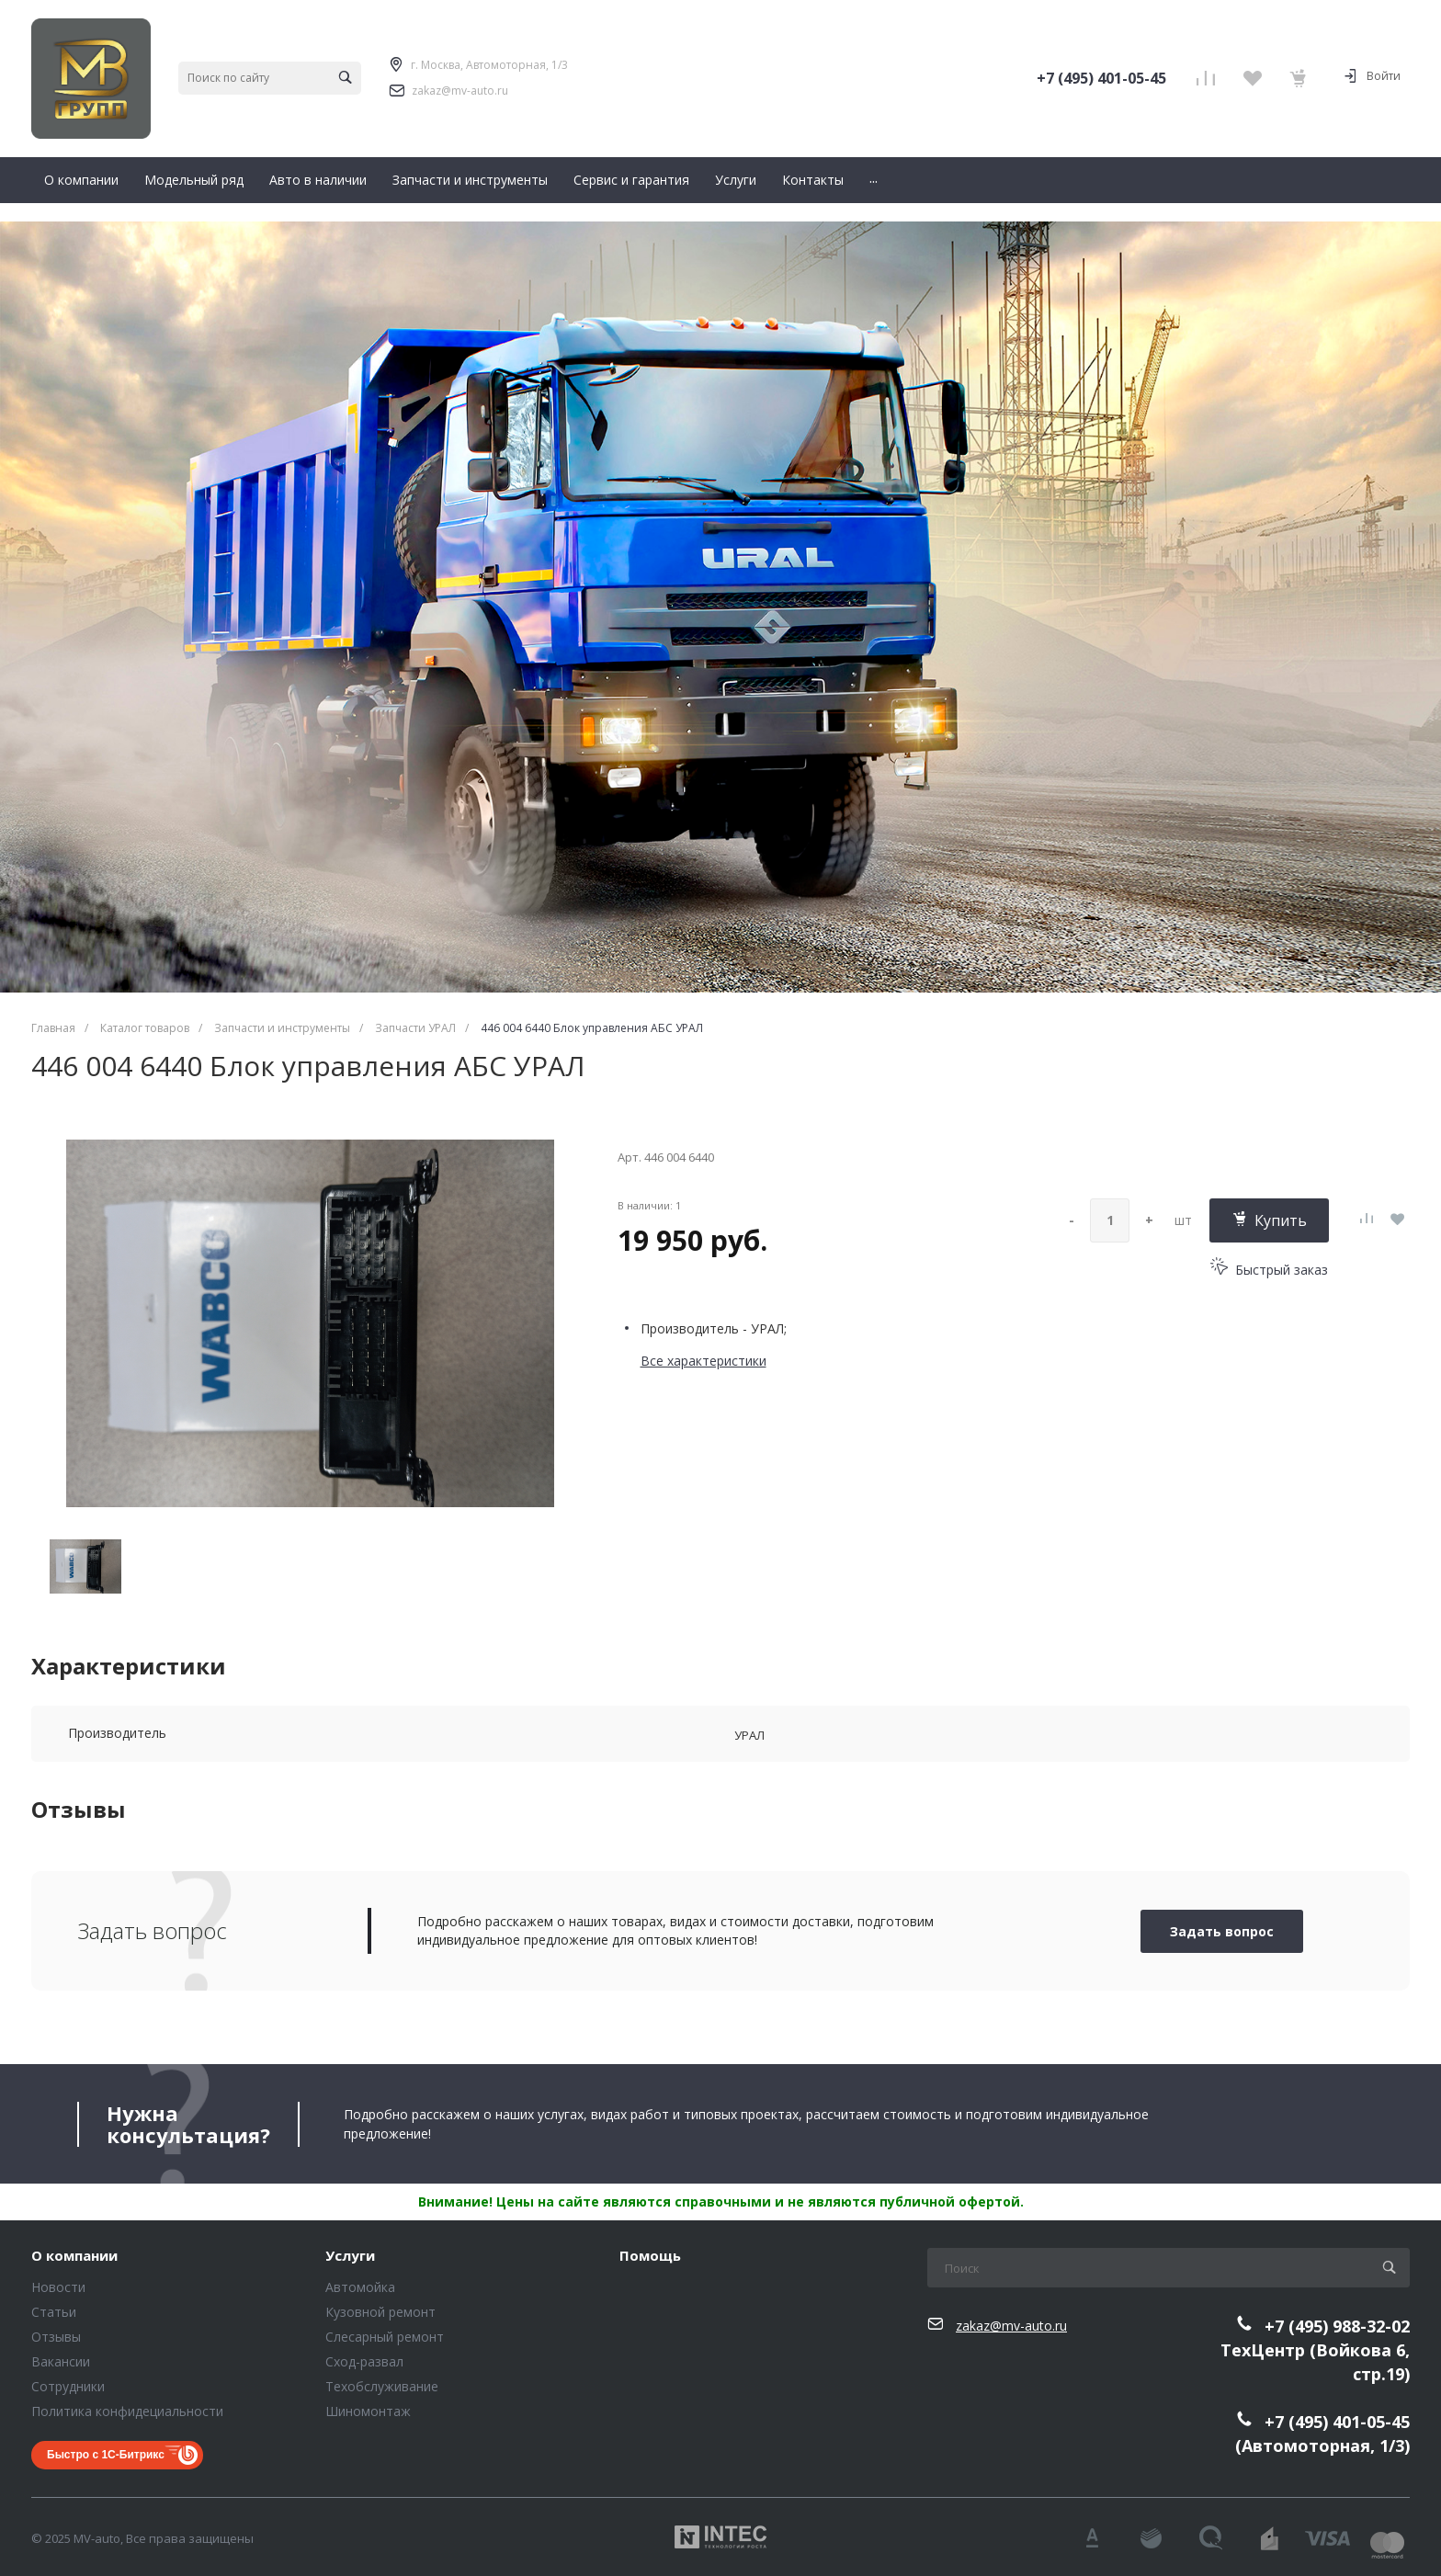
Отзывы (56, 2336)
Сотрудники (68, 2386)
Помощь (650, 2256)
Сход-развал (364, 2361)
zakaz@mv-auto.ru (460, 91)
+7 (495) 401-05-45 (1101, 78)
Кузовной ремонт (380, 2312)
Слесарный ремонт (384, 2336)
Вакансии (60, 2361)
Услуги (350, 2256)
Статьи (53, 2312)
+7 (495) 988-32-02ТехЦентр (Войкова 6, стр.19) (1315, 2350)
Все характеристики (703, 1360)
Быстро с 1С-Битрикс (106, 2454)
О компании (74, 2256)
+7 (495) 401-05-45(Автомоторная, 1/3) (1322, 2434)
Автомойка (360, 2287)
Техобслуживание (381, 2386)
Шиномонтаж (368, 2411)
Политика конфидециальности (127, 2411)
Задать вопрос (1222, 1931)
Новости (58, 2287)
